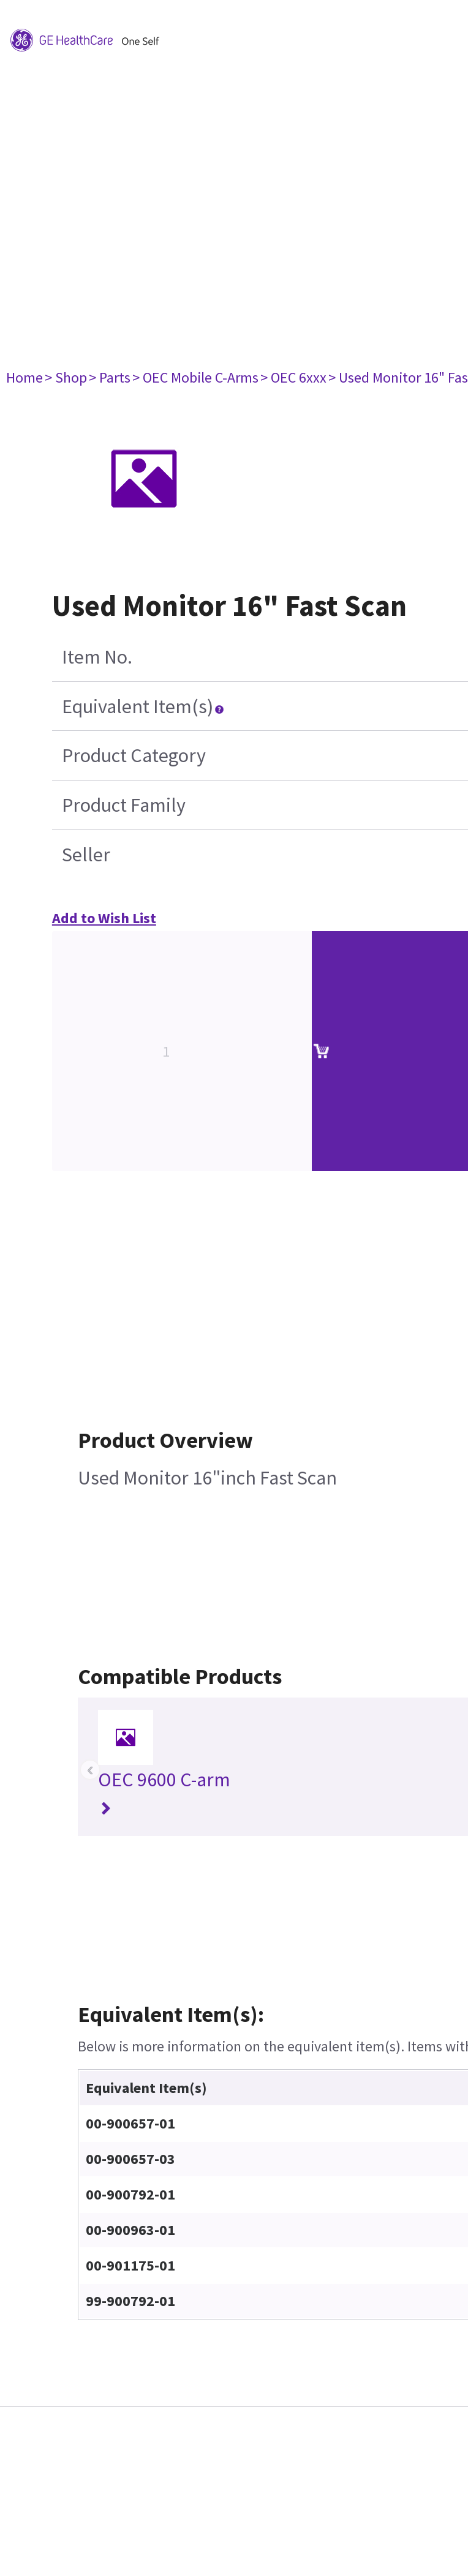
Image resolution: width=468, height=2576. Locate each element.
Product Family (124, 805)
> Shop (66, 377)
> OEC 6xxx (293, 377)
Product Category (134, 755)
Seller (86, 854)
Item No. (97, 657)
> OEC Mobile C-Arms (195, 377)
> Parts (109, 377)
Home (24, 377)
